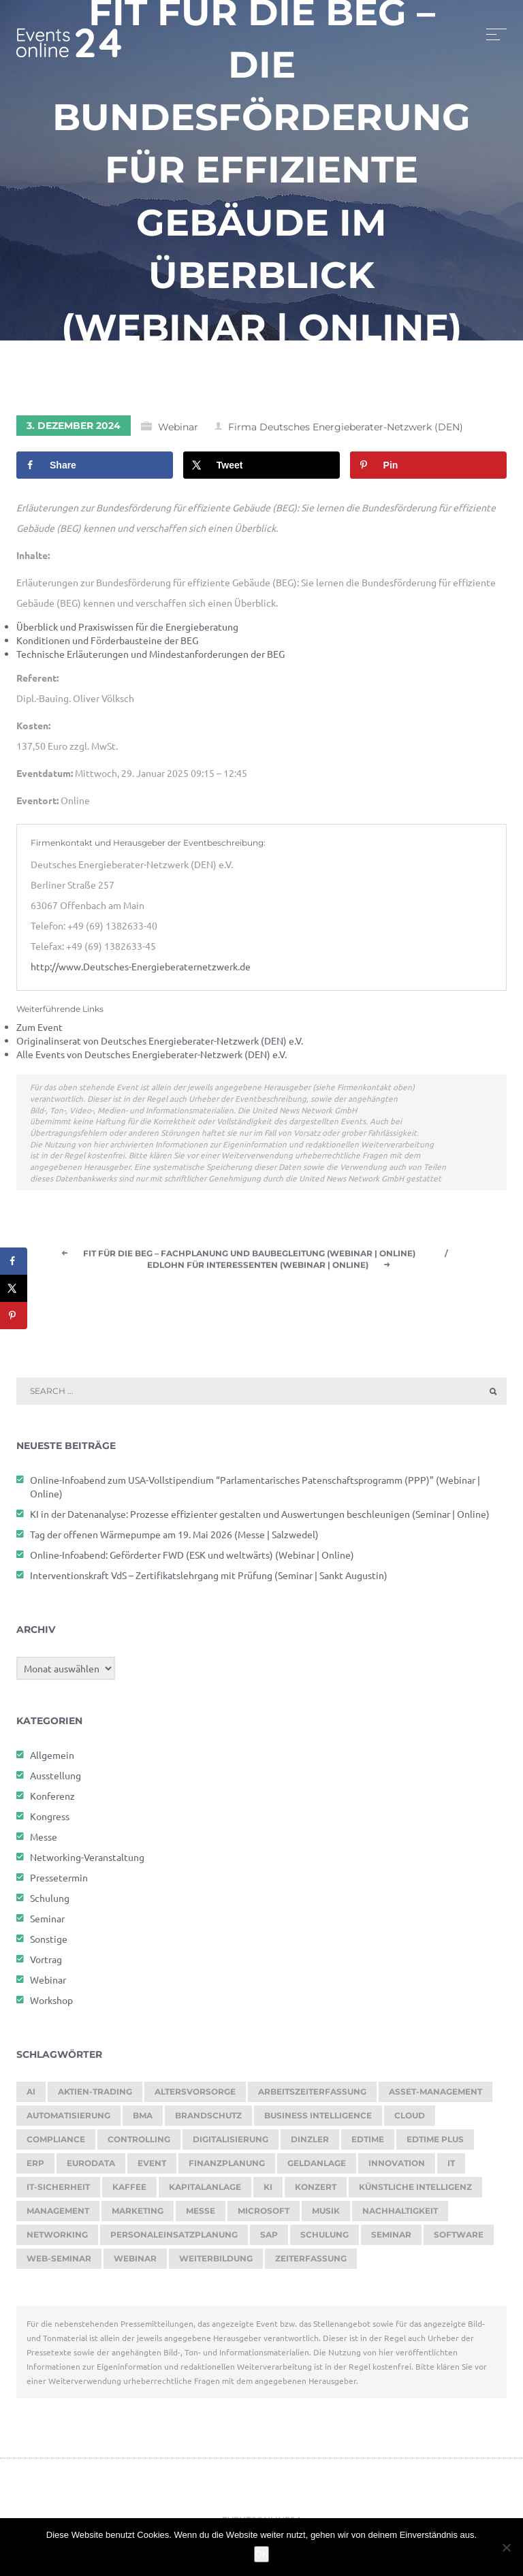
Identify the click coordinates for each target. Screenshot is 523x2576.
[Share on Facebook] (94, 470)
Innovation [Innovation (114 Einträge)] (396, 2168)
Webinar (178, 432)
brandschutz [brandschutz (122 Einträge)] (208, 2120)
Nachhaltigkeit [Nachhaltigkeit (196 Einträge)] (400, 2215)
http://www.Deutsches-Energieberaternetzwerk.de (141, 972)
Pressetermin (59, 1882)
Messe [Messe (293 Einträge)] (200, 2215)
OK (261, 2554)
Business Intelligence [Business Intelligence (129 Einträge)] (318, 2120)
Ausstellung (55, 1780)
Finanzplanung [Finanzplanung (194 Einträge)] (227, 2168)
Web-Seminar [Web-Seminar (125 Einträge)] (59, 2263)
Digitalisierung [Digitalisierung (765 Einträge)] (230, 2144)
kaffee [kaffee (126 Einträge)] (129, 2192)
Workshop (51, 2005)
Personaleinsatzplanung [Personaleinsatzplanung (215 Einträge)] (174, 2239)
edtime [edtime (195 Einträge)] (367, 2144)
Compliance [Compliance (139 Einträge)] (56, 2144)
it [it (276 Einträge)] (451, 2168)
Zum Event (39, 1032)
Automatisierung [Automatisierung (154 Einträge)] (68, 2120)
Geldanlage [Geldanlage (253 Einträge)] (316, 2168)
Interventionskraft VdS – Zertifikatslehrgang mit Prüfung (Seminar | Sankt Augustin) (208, 1580)
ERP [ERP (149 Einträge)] (35, 2168)
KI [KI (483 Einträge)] (268, 2192)
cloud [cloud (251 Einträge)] (409, 2120)
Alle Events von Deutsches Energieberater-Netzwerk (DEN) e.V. (151, 1059)
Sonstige (48, 1943)
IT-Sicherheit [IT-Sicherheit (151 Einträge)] (58, 2192)
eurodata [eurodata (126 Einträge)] (91, 2168)
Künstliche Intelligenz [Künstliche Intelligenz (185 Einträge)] (415, 2192)
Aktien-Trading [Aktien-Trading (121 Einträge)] (95, 2096)
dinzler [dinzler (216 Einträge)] (310, 2144)
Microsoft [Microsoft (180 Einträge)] (263, 2215)
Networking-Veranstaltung (87, 1862)
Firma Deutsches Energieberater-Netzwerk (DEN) (345, 432)
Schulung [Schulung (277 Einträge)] (324, 2239)
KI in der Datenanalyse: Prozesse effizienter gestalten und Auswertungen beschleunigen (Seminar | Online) (260, 1518)
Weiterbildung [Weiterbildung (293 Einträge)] (216, 2263)
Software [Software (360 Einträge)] (459, 2239)
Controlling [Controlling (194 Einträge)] (139, 2144)
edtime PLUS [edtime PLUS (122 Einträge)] (435, 2144)
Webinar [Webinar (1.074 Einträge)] (135, 2263)
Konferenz (52, 1800)
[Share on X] (261, 470)
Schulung (49, 1902)
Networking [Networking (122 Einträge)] (57, 2239)
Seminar (47, 1923)
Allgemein (52, 1759)
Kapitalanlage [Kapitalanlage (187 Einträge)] (205, 2192)
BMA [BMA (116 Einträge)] (143, 2120)
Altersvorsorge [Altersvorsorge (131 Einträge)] (195, 2096)
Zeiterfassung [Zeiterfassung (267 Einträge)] (311, 2263)
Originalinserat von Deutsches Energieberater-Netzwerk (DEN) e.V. (159, 1046)
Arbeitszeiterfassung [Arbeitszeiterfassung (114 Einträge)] (312, 2096)
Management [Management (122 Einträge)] (58, 2215)
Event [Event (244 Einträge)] (152, 2168)
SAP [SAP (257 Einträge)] (269, 2239)
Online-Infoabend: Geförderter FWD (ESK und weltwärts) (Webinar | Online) (192, 1559)
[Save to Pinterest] (428, 470)
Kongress (49, 1821)
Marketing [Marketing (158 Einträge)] (137, 2215)
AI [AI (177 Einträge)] (31, 2096)
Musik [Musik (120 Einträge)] (326, 2215)
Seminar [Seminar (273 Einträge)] (391, 2239)
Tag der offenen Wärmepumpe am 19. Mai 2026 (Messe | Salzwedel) (174, 1539)
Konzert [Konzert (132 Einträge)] (315, 2192)
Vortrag (46, 1964)
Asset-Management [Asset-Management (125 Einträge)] (435, 2096)
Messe (43, 1841)
